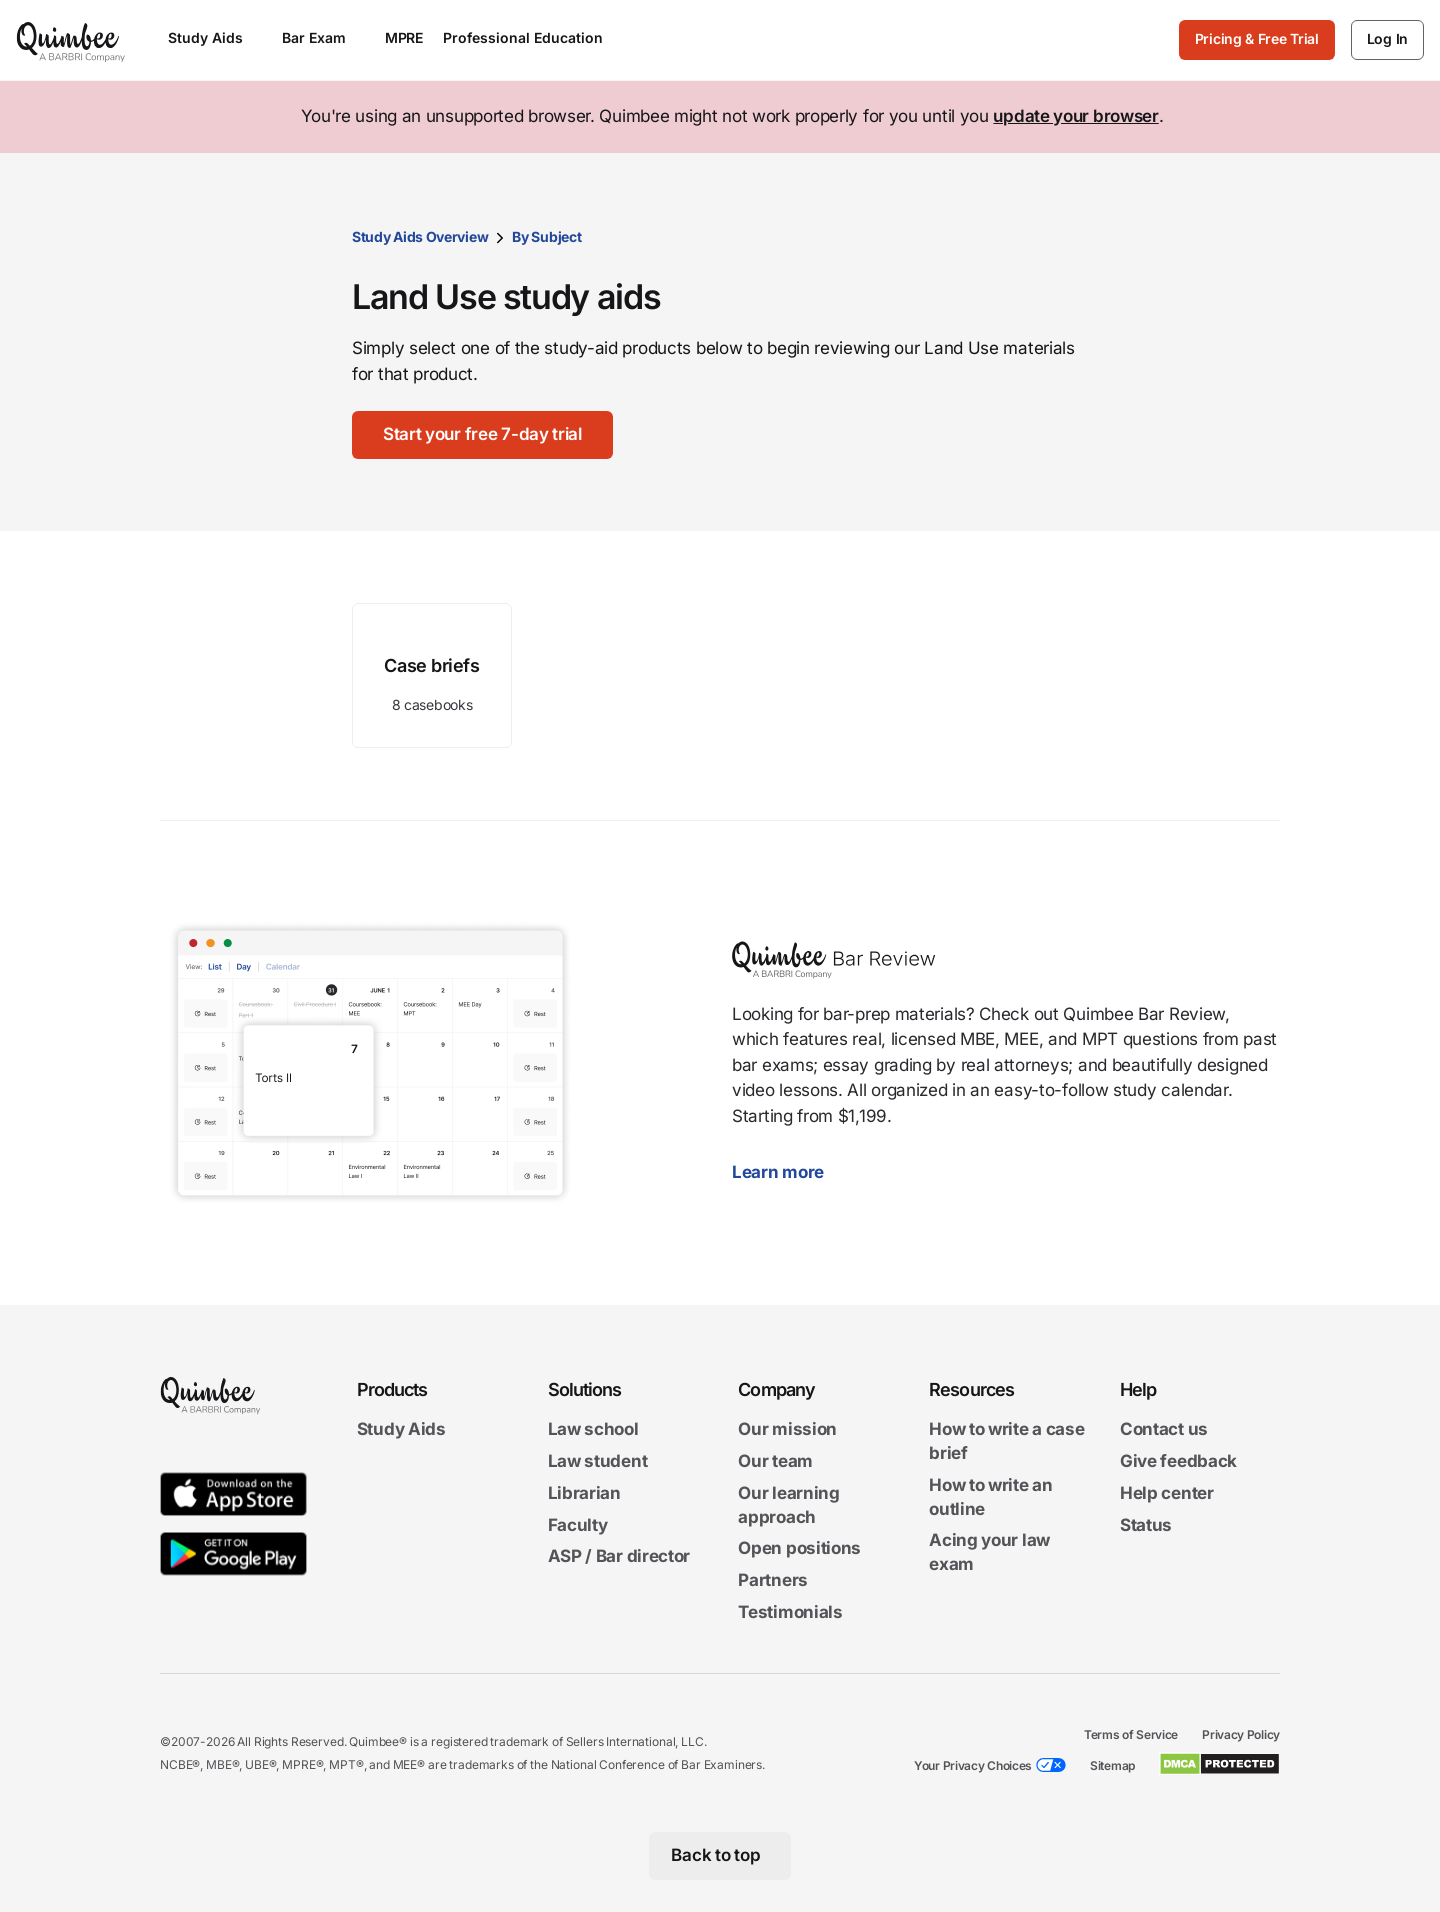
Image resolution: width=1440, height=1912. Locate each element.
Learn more (788, 1172)
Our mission (787, 1429)
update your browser (1075, 116)
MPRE (404, 37)
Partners (773, 1580)
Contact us (1164, 1429)
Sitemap (1112, 1765)
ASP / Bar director (619, 1557)
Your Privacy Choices (973, 1765)
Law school (593, 1429)
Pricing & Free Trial (1257, 38)
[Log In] (1387, 40)
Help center (1167, 1493)
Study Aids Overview (420, 236)
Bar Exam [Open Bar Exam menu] (323, 37)
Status (1146, 1525)
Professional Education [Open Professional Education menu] (532, 37)
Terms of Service (1131, 1734)
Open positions (799, 1549)
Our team (775, 1461)
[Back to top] (720, 1856)
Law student (598, 1461)
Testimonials (790, 1612)
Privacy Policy (1241, 1734)
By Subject (546, 236)
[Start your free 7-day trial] (483, 435)
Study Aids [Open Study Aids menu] (215, 37)
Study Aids (401, 1429)
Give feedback (1178, 1461)
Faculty (578, 1525)
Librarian (584, 1493)
